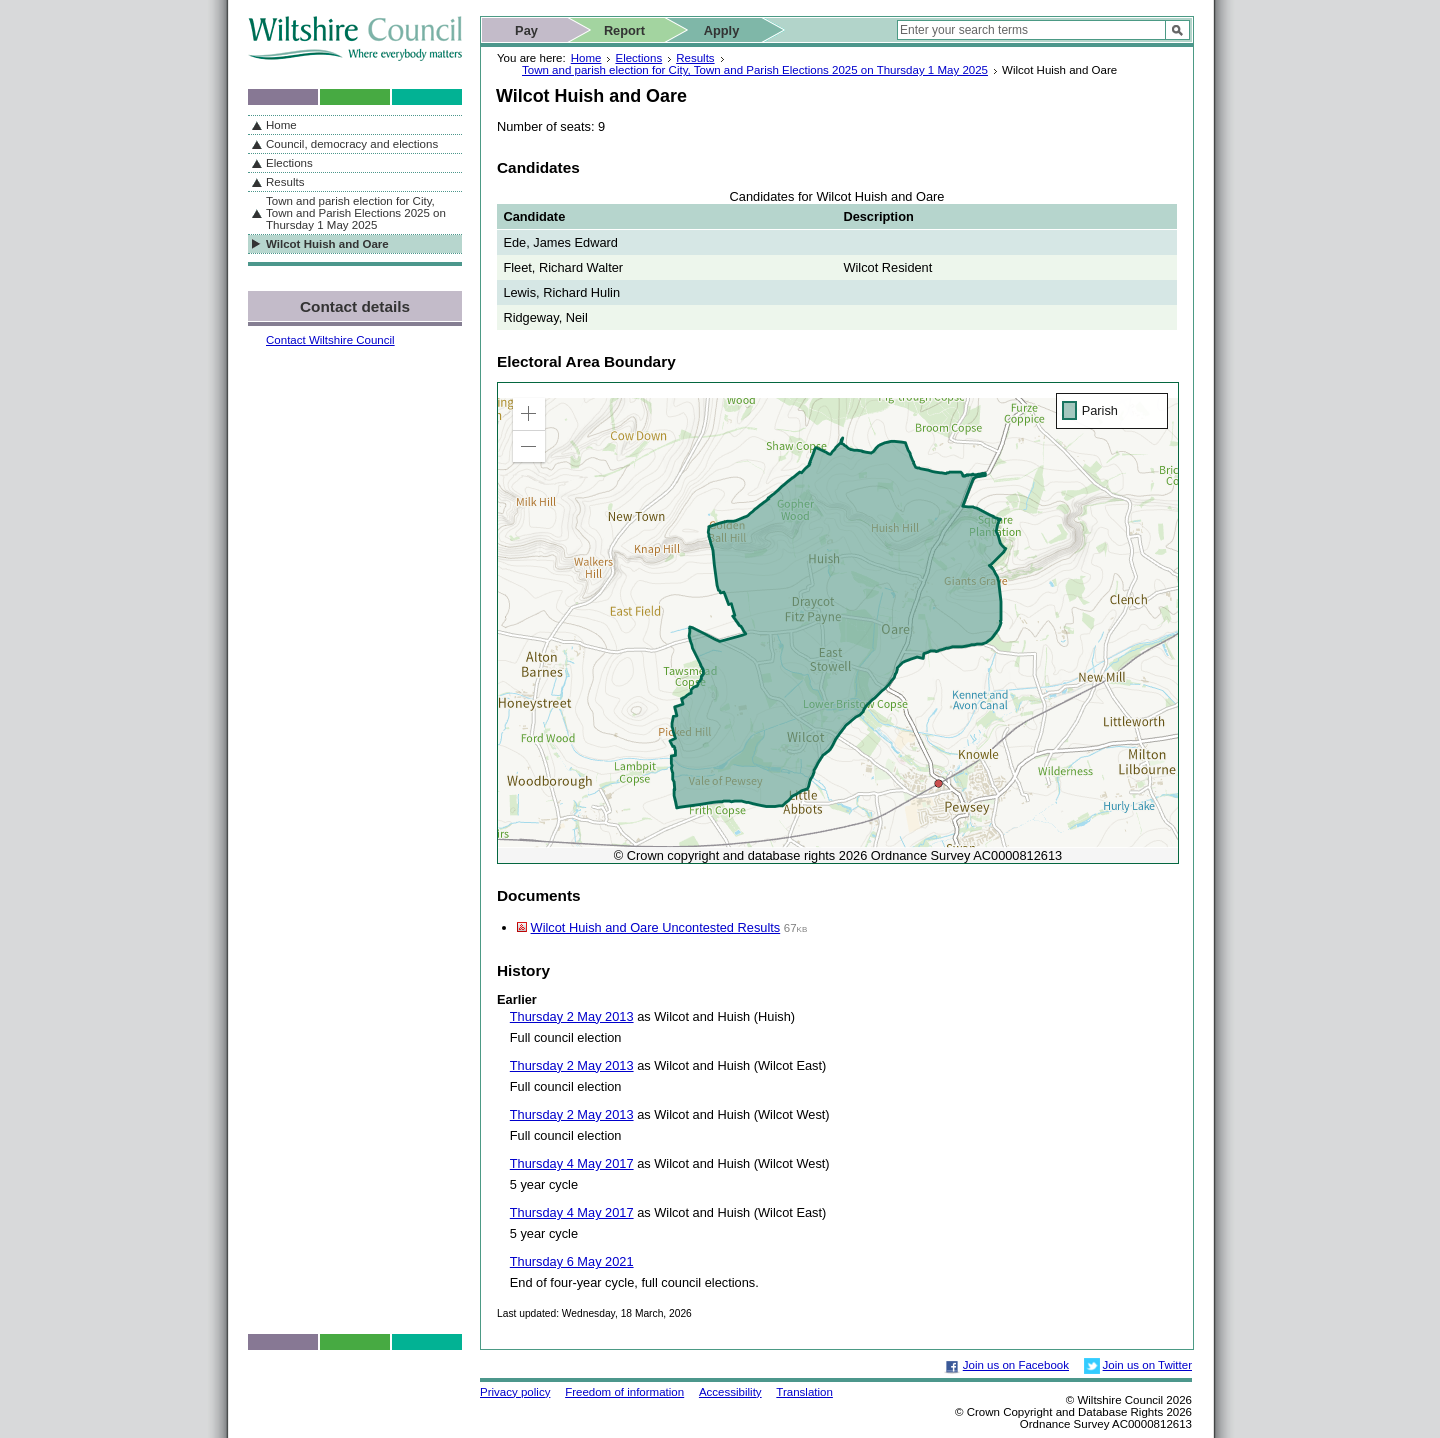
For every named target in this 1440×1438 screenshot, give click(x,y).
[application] (838, 623)
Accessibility (730, 1392)
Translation (804, 1392)
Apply (722, 30)
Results (695, 58)
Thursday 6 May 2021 (572, 1261)
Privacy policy (515, 1392)
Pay (526, 30)
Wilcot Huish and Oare (327, 244)
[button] (529, 414)
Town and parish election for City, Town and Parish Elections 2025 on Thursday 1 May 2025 (755, 70)
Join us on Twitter (1147, 1365)
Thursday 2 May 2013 (572, 1016)
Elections (638, 58)
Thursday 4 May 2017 (572, 1163)
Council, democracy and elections (352, 144)
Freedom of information (624, 1392)
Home (586, 58)
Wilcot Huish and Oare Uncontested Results (656, 927)
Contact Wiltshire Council (330, 340)
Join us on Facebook (1016, 1365)
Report (624, 30)
